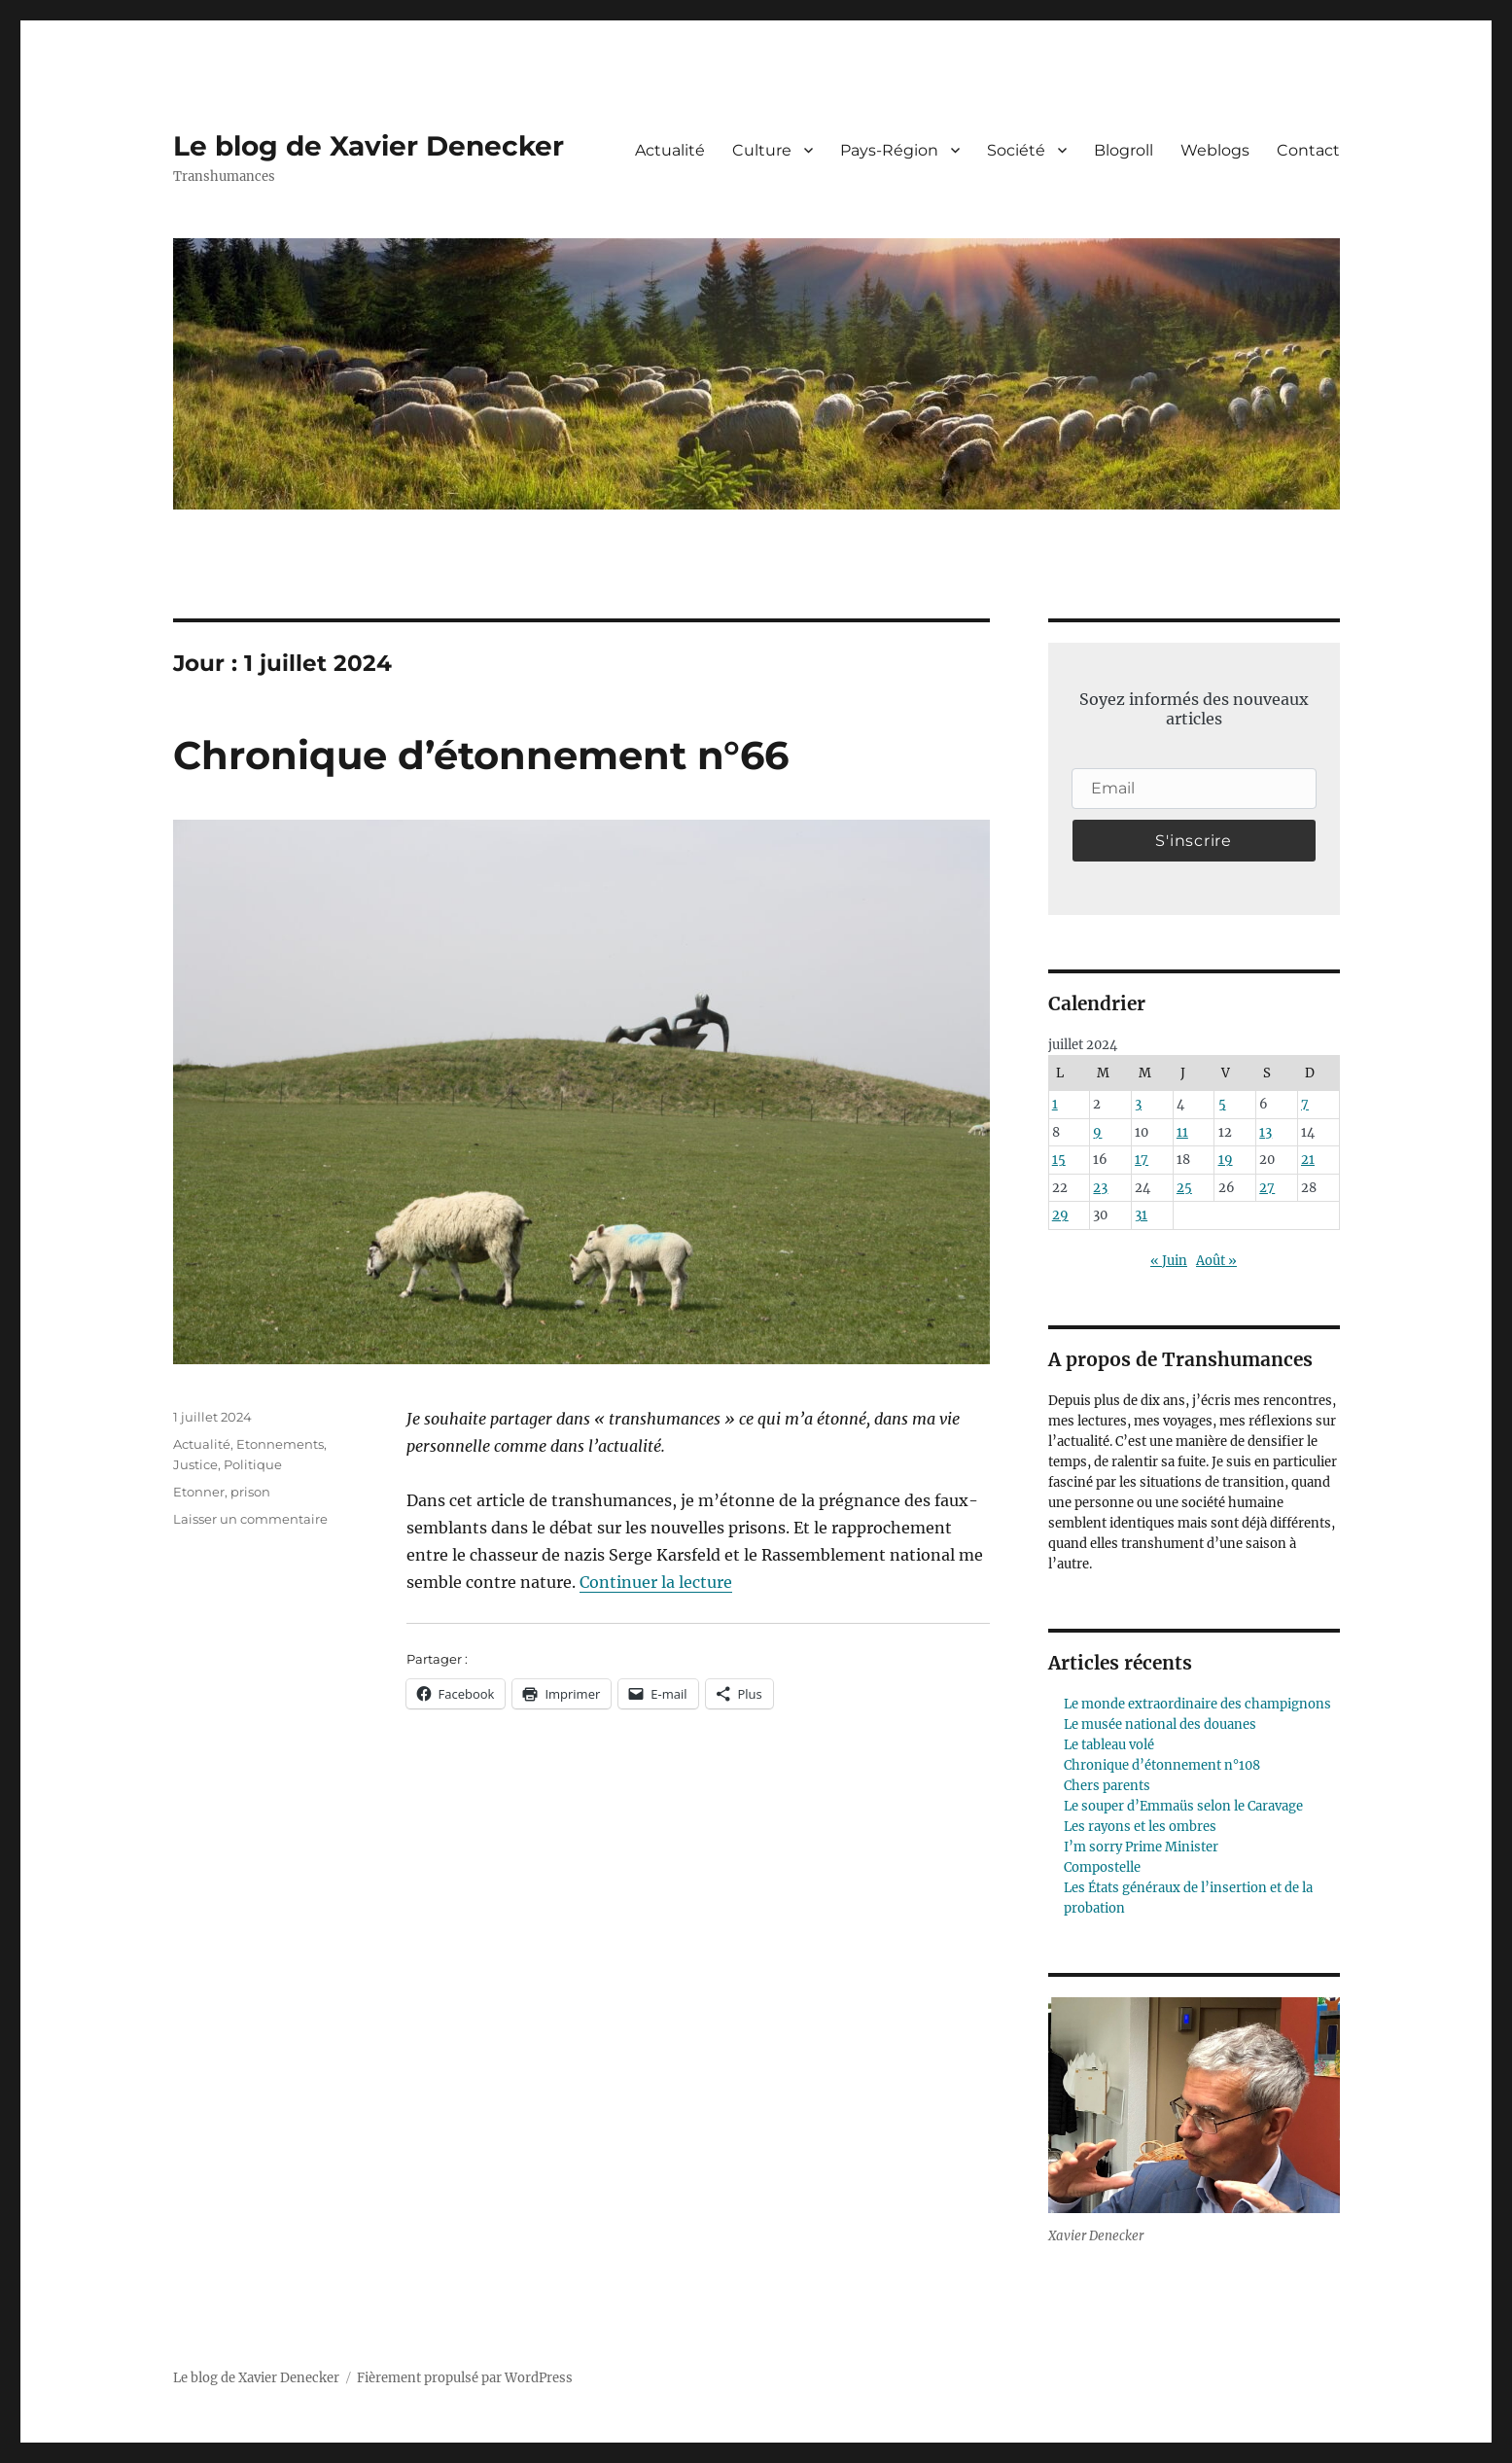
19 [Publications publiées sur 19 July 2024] (1225, 1159)
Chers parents (1107, 1785)
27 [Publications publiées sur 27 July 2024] (1267, 1187)
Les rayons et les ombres (1140, 1826)
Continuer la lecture (656, 1582)
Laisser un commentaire (250, 1519)
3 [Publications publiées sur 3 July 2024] (1138, 1104)
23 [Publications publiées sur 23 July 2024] (1100, 1187)
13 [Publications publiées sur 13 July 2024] (1265, 1132)
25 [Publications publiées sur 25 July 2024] (1184, 1187)
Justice (195, 1464)
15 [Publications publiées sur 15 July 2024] (1059, 1159)
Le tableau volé (1109, 1745)
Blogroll (1123, 150)
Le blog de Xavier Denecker (368, 145)
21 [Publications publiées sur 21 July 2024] (1308, 1159)
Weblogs (1214, 150)
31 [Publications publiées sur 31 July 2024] (1141, 1215)
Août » (1216, 1260)
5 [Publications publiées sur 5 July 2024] (1222, 1104)
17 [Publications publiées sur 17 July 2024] (1141, 1159)
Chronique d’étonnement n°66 (481, 755)
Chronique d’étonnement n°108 (1162, 1765)
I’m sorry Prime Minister (1141, 1847)
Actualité (670, 150)
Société (1016, 150)
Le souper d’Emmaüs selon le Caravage (1183, 1806)
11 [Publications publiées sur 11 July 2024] (1182, 1132)
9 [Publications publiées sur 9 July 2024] (1097, 1132)
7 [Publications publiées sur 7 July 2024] (1305, 1104)
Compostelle (1102, 1867)
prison (250, 1491)
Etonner (199, 1491)
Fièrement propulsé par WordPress (465, 2378)
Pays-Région (889, 150)
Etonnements (280, 1444)
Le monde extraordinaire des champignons (1197, 1704)
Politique (253, 1464)
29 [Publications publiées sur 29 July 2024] (1060, 1215)
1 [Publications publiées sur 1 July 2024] (1055, 1104)
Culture (761, 150)
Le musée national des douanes (1160, 1724)
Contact (1308, 150)
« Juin (1168, 1260)
